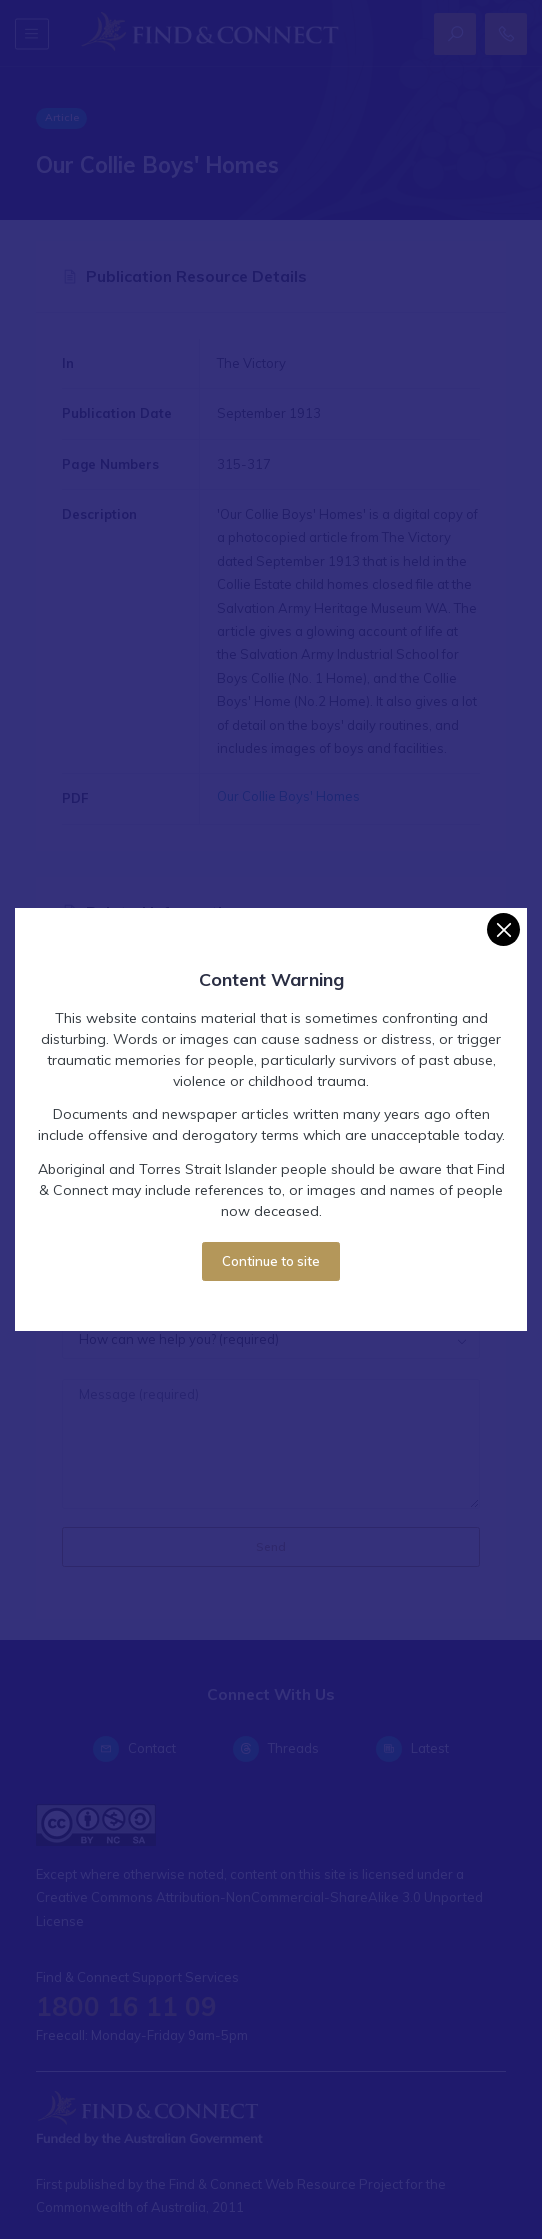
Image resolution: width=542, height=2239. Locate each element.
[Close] (503, 929)
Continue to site (271, 1261)
